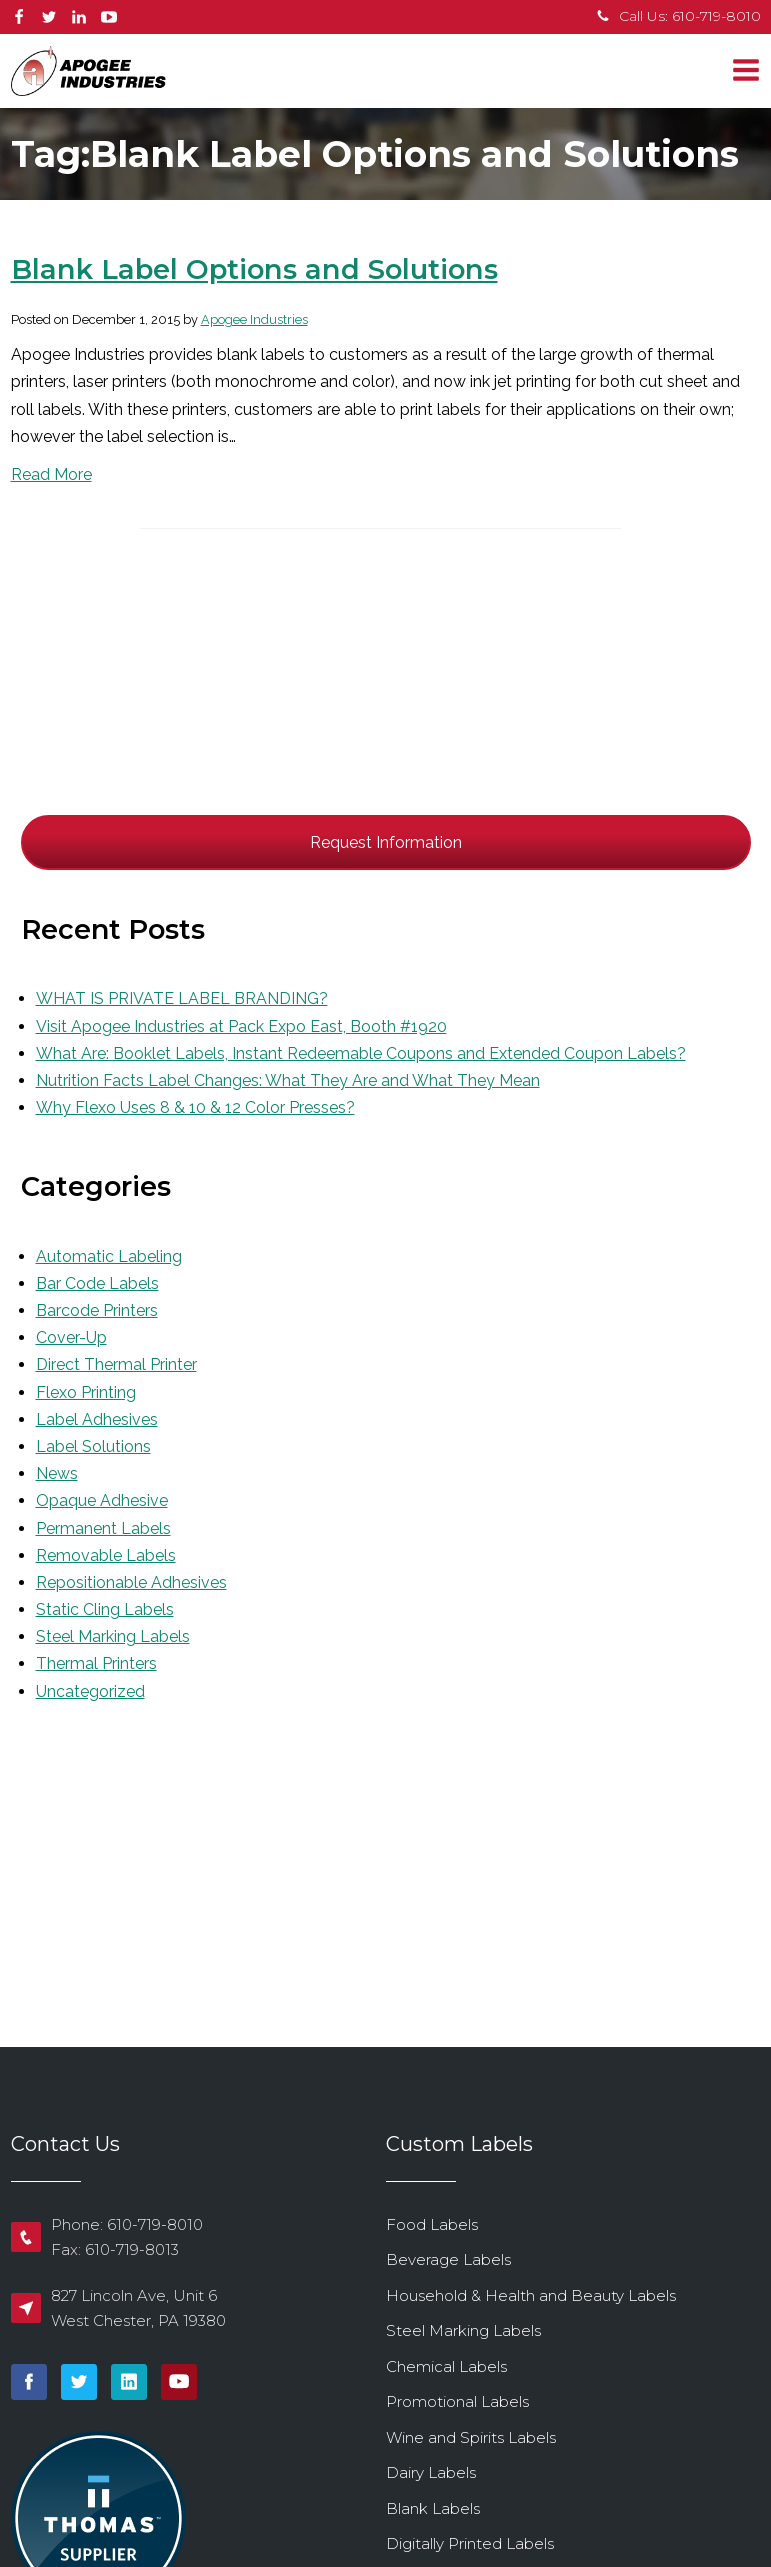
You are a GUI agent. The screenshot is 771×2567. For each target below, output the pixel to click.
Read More (51, 474)
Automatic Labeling (109, 1256)
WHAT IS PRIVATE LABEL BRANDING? (182, 998)
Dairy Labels (431, 2472)
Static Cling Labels (105, 1609)
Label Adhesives (97, 1419)
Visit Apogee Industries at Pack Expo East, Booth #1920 (241, 1026)
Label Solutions (93, 1446)
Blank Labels (433, 2508)
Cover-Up (71, 1337)
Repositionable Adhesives (131, 1582)
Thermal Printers (96, 1663)
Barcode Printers (97, 1310)
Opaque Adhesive (102, 1500)
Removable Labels (106, 1555)
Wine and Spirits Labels (471, 2437)
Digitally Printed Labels (470, 2543)
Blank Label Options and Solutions (254, 269)
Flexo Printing (86, 1392)
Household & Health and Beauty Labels (531, 2295)
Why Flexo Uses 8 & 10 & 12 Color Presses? (195, 1107)
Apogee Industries (254, 319)
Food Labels (432, 2224)
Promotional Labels (457, 2401)
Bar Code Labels (97, 1283)
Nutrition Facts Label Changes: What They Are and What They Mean (288, 1080)
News (57, 1473)
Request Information (386, 842)
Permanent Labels (103, 1528)
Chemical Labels (446, 2366)
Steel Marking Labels (113, 1636)
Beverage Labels (448, 2259)
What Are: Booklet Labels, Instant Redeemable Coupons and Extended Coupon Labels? (361, 1053)
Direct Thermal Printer (116, 1364)
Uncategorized (90, 1691)
